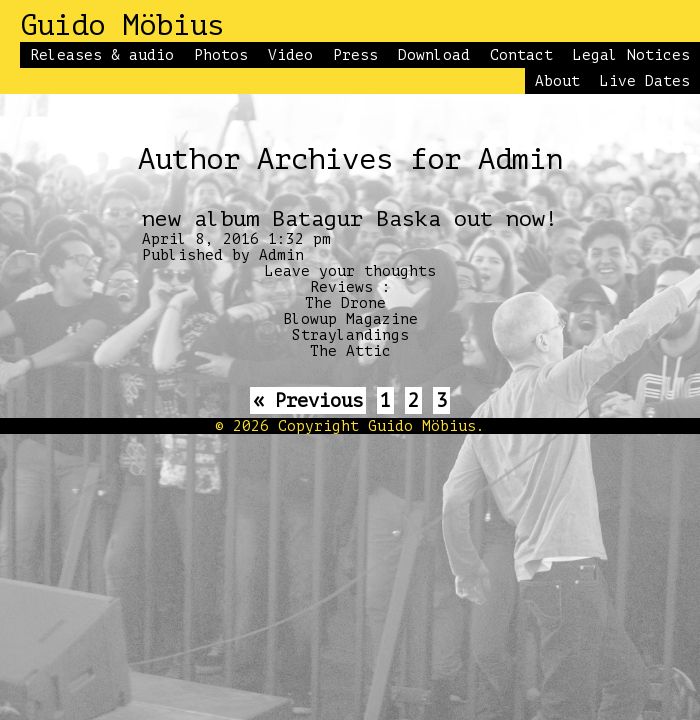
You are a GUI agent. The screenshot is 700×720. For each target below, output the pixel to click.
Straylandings (350, 335)
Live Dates (645, 81)
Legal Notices (631, 55)
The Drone (345, 303)
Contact (521, 55)
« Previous (308, 400)
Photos (221, 55)
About (557, 81)
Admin (281, 255)
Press (355, 55)
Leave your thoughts (350, 271)
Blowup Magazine (350, 319)
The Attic (350, 351)
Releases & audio (102, 55)
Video (290, 55)
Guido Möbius (122, 26)
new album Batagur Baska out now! (350, 219)
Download (434, 55)
